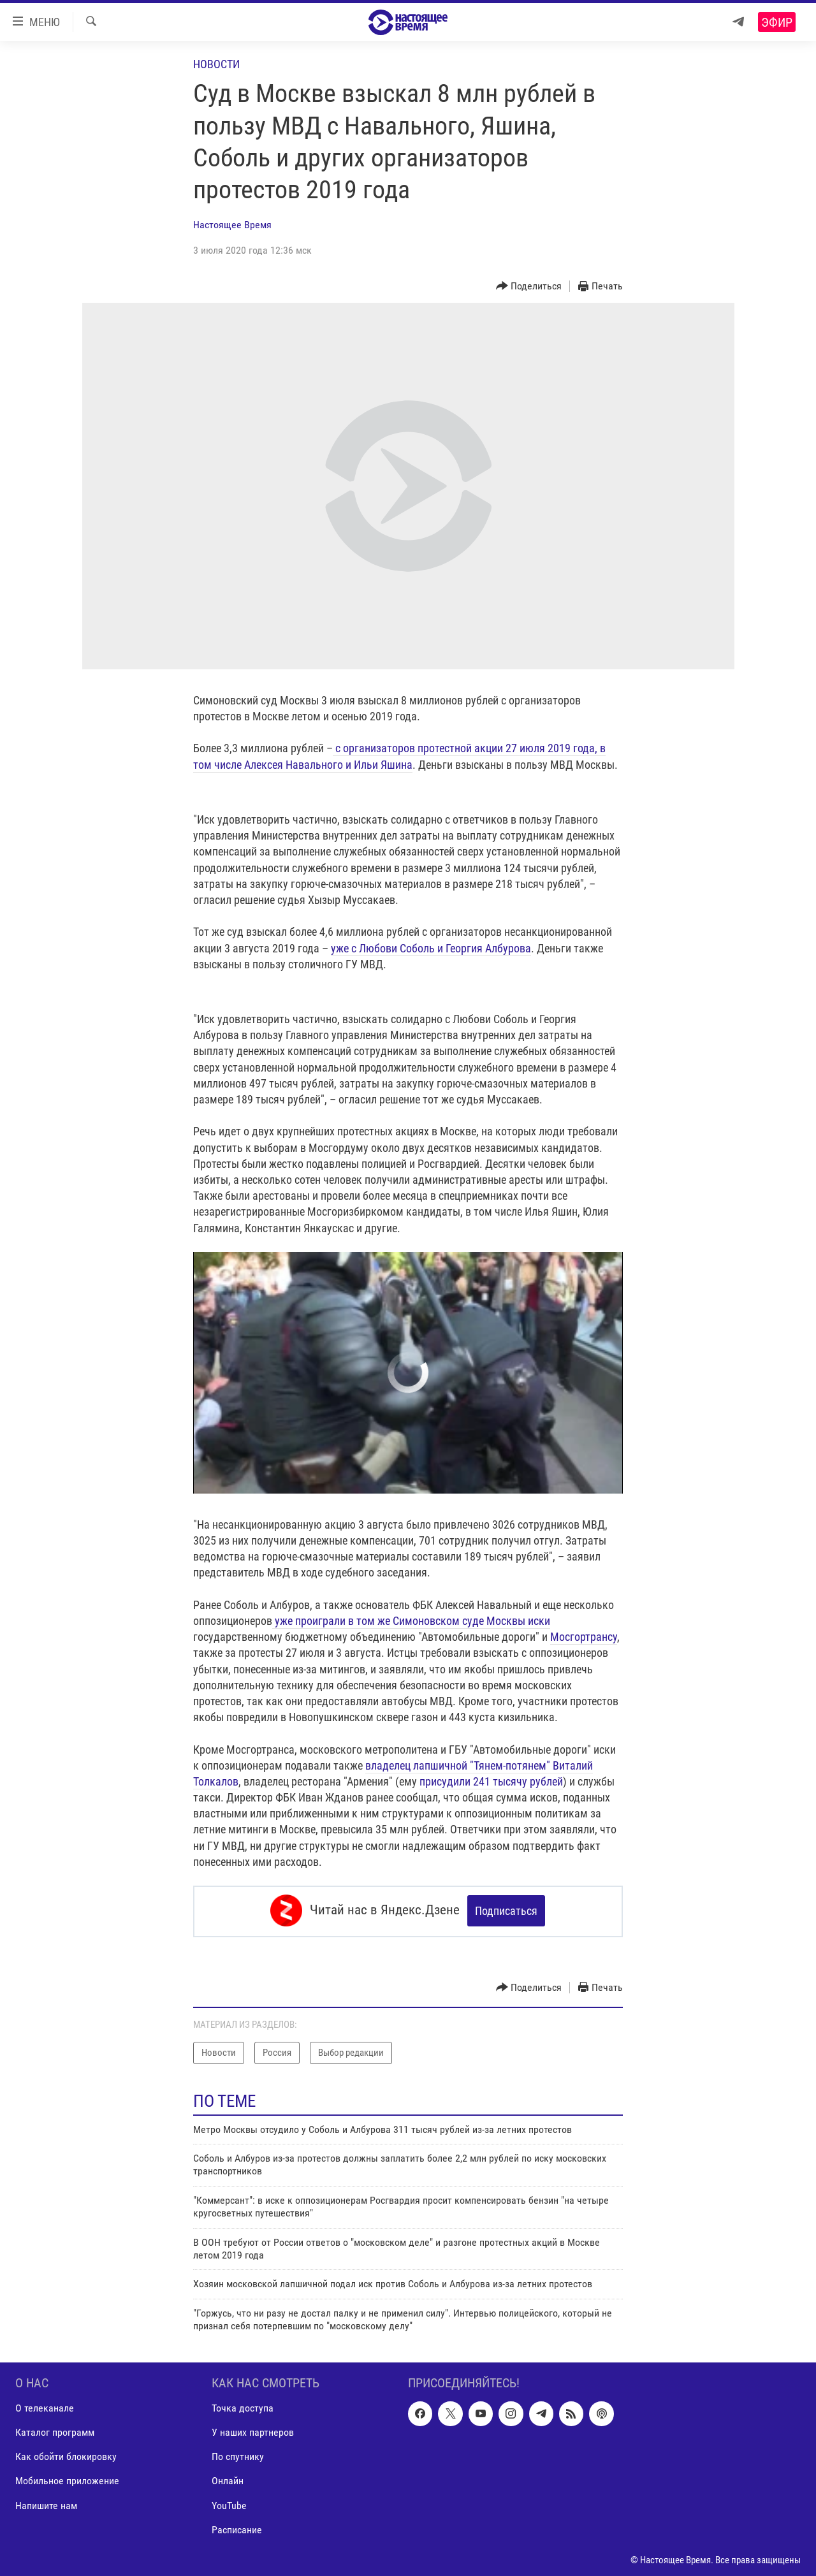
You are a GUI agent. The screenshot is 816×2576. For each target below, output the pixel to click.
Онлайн (228, 2479)
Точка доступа (242, 2406)
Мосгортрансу (583, 1636)
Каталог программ (54, 2430)
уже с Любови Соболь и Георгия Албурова (431, 948)
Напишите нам (46, 2504)
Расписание (237, 2528)
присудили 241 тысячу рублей (491, 1781)
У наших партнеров (253, 2430)
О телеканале (44, 2406)
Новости (216, 64)
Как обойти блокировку (66, 2455)
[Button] (529, 286)
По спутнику (238, 2455)
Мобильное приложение (67, 2479)
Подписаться (506, 1910)
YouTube (229, 2504)
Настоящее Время (232, 225)
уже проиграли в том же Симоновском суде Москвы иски (411, 1620)
